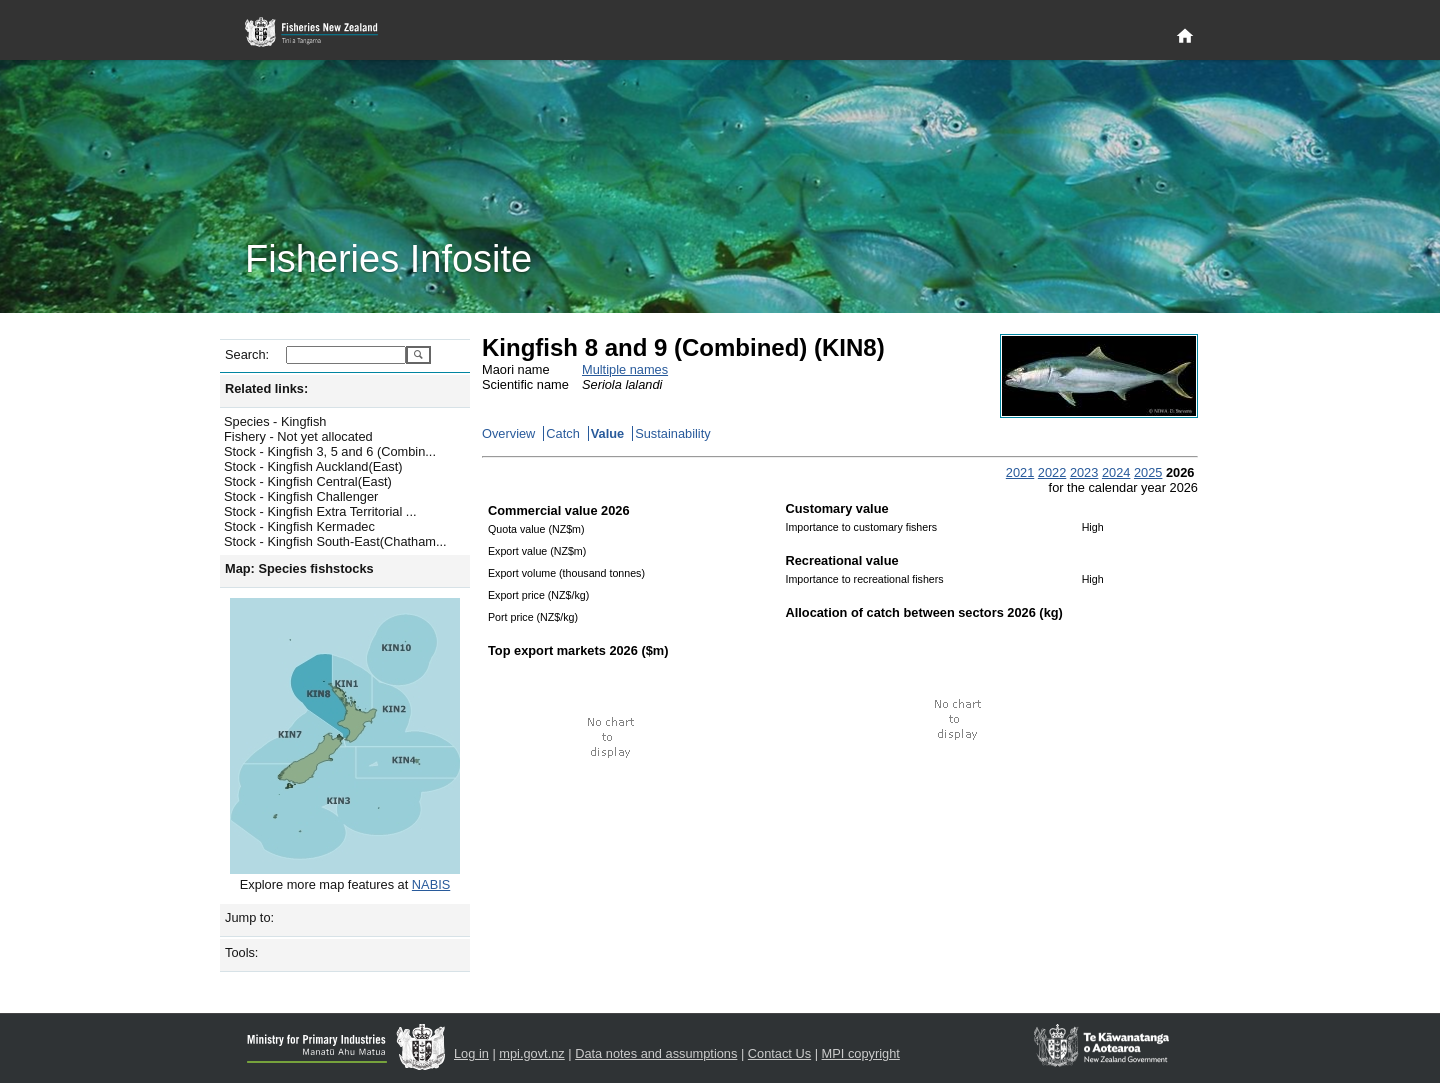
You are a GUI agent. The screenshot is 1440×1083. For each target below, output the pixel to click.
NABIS (431, 884)
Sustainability (672, 433)
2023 (1084, 472)
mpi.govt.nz (531, 1053)
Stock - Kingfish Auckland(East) (313, 466)
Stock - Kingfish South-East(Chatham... (335, 541)
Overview (508, 433)
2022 (1052, 472)
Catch (562, 433)
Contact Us (779, 1053)
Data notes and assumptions (656, 1053)
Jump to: (249, 917)
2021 (1020, 472)
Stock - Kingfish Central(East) (308, 481)
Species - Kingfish (275, 421)
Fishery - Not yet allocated (298, 436)
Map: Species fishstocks (299, 568)
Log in (471, 1053)
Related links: (266, 388)
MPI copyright (861, 1053)
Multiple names (625, 369)
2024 (1116, 472)
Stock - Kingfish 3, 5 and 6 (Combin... (330, 451)
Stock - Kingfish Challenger (301, 496)
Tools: (241, 952)
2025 (1148, 472)
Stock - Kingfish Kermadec (299, 526)
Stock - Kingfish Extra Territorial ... (320, 511)
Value (607, 433)
